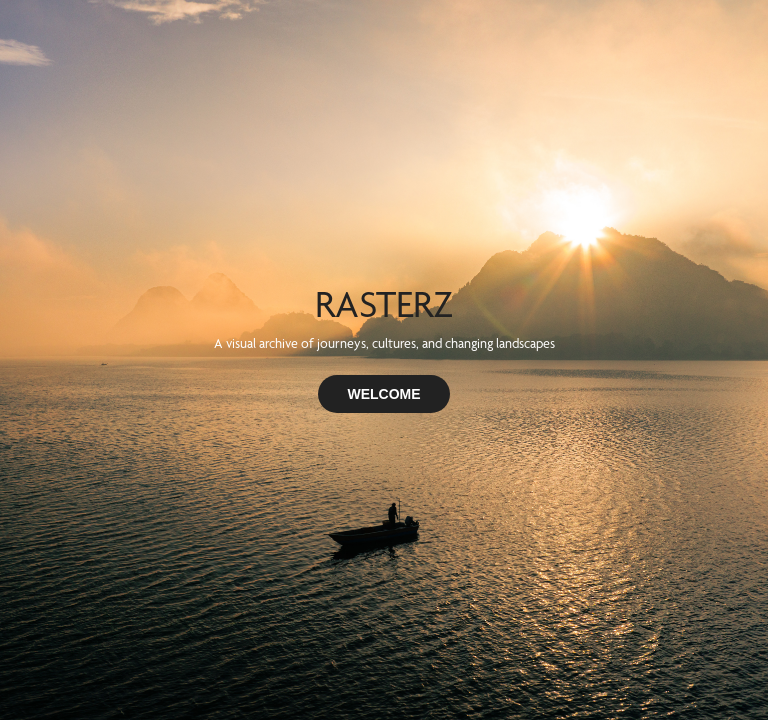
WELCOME (383, 394)
